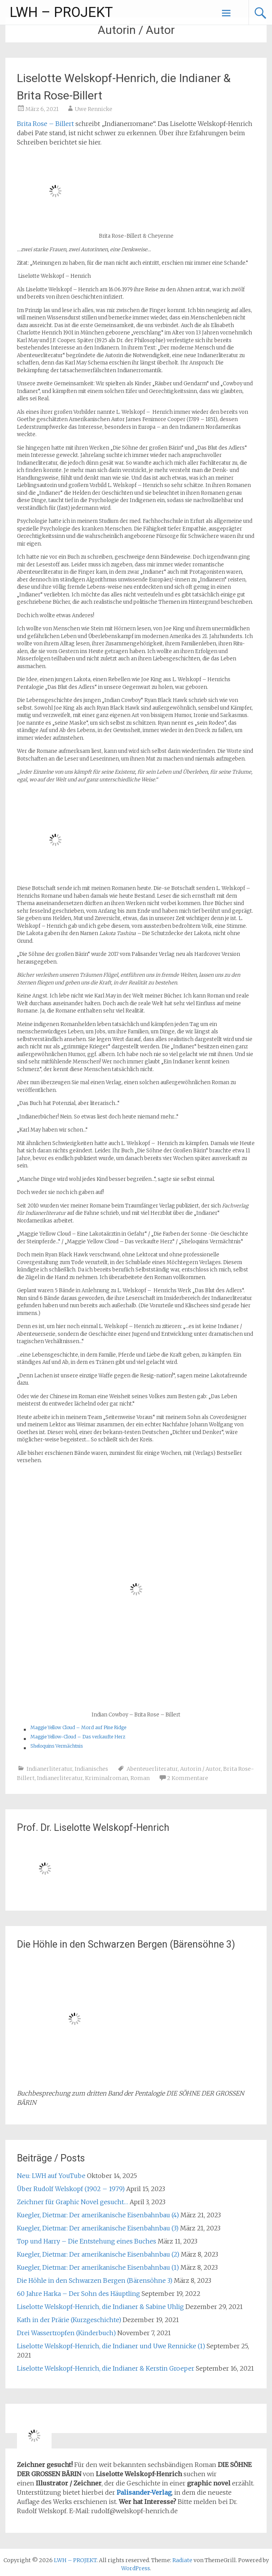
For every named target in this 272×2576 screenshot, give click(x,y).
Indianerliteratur (49, 1768)
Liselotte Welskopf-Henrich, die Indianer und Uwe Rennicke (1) (111, 2346)
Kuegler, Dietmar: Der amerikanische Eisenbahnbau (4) (98, 2215)
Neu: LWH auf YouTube (51, 2176)
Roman (140, 1778)
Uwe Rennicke (93, 109)
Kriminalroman (106, 1778)
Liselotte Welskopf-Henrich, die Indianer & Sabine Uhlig (100, 2307)
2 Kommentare (187, 1778)
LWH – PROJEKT (61, 12)
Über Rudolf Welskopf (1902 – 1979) (71, 2189)
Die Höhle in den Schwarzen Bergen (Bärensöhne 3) (94, 2280)
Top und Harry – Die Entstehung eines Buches (86, 2241)
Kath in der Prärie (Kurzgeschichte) (69, 2320)
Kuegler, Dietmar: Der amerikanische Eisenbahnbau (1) (98, 2267)
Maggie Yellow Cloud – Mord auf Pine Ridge (78, 1727)
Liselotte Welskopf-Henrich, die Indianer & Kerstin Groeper (105, 2368)
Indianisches (91, 1768)
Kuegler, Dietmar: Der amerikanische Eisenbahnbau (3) (98, 2228)
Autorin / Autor (200, 1768)
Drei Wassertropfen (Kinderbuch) (66, 2333)
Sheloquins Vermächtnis (56, 1746)
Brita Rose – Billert (45, 124)
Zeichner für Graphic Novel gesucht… (72, 2202)
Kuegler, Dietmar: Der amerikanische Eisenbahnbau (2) (98, 2254)
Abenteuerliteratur (152, 1768)
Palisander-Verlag (144, 2492)
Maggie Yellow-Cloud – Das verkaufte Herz (77, 1737)
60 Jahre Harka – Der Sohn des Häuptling (78, 2293)
